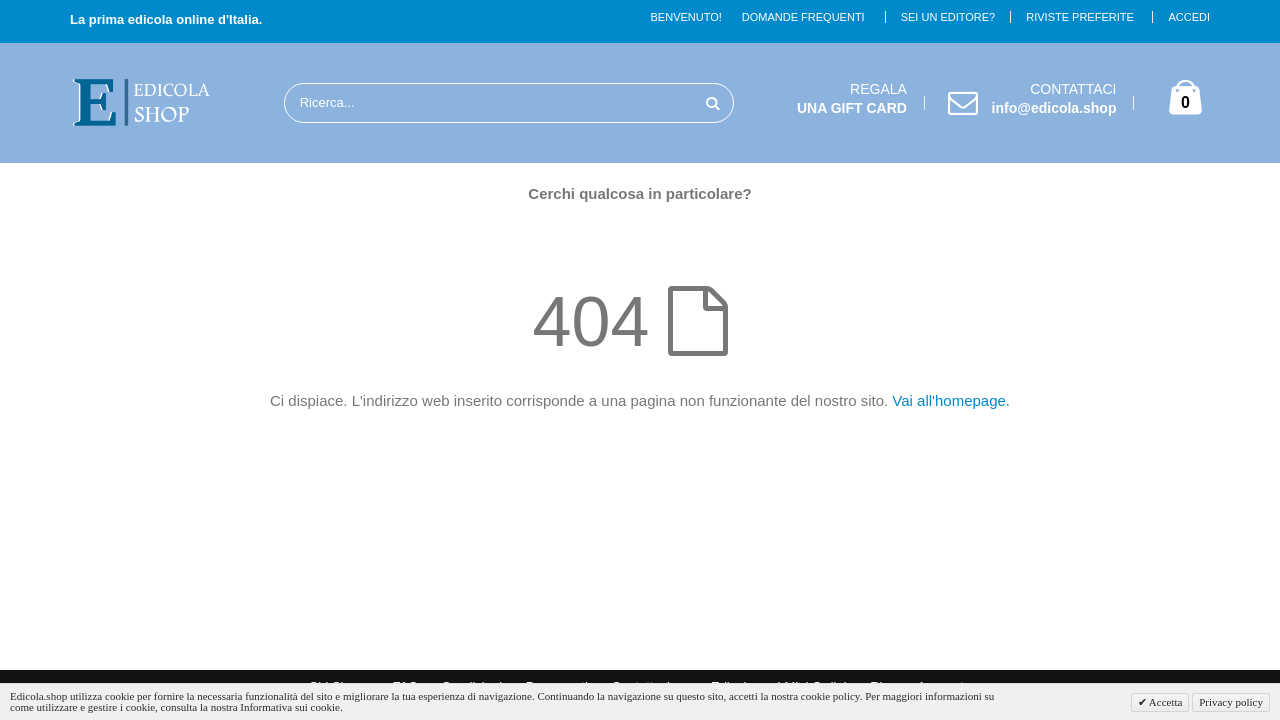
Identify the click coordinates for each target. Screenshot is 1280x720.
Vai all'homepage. (951, 400)
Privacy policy (1231, 702)
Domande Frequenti (803, 17)
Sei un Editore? (948, 17)
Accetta (1165, 702)
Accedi (1189, 17)
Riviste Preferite (1080, 17)
